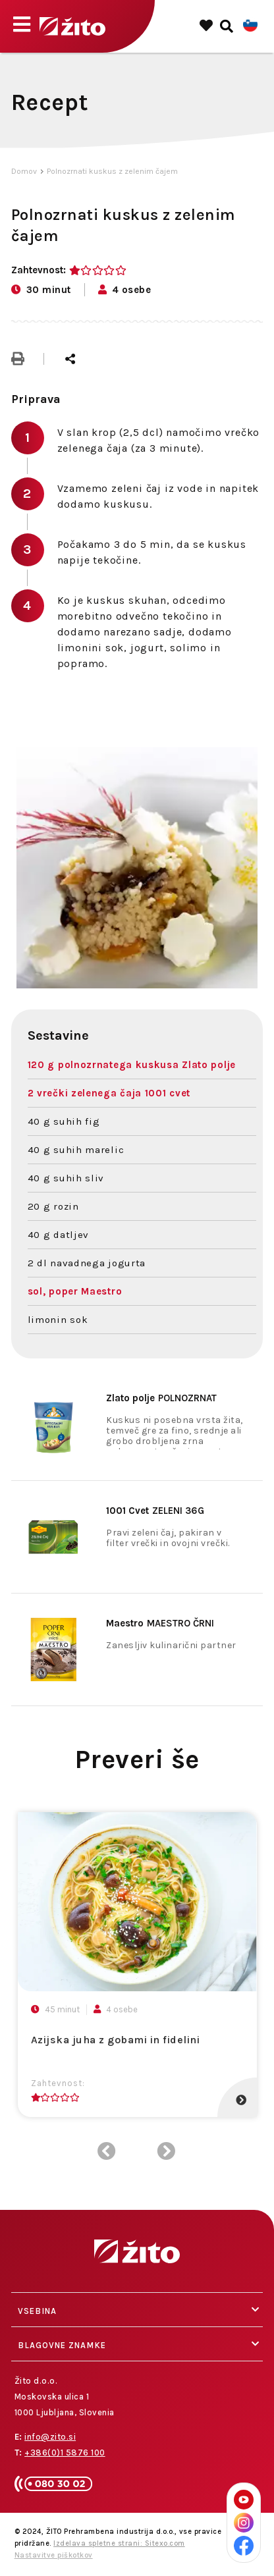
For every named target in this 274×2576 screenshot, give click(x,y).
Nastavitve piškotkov (53, 2555)
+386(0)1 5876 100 (64, 2452)
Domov (24, 171)
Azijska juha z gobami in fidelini (115, 2039)
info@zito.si (50, 2437)
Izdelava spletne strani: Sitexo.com (119, 2543)
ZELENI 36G (155, 1510)
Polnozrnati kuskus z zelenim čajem (112, 171)
